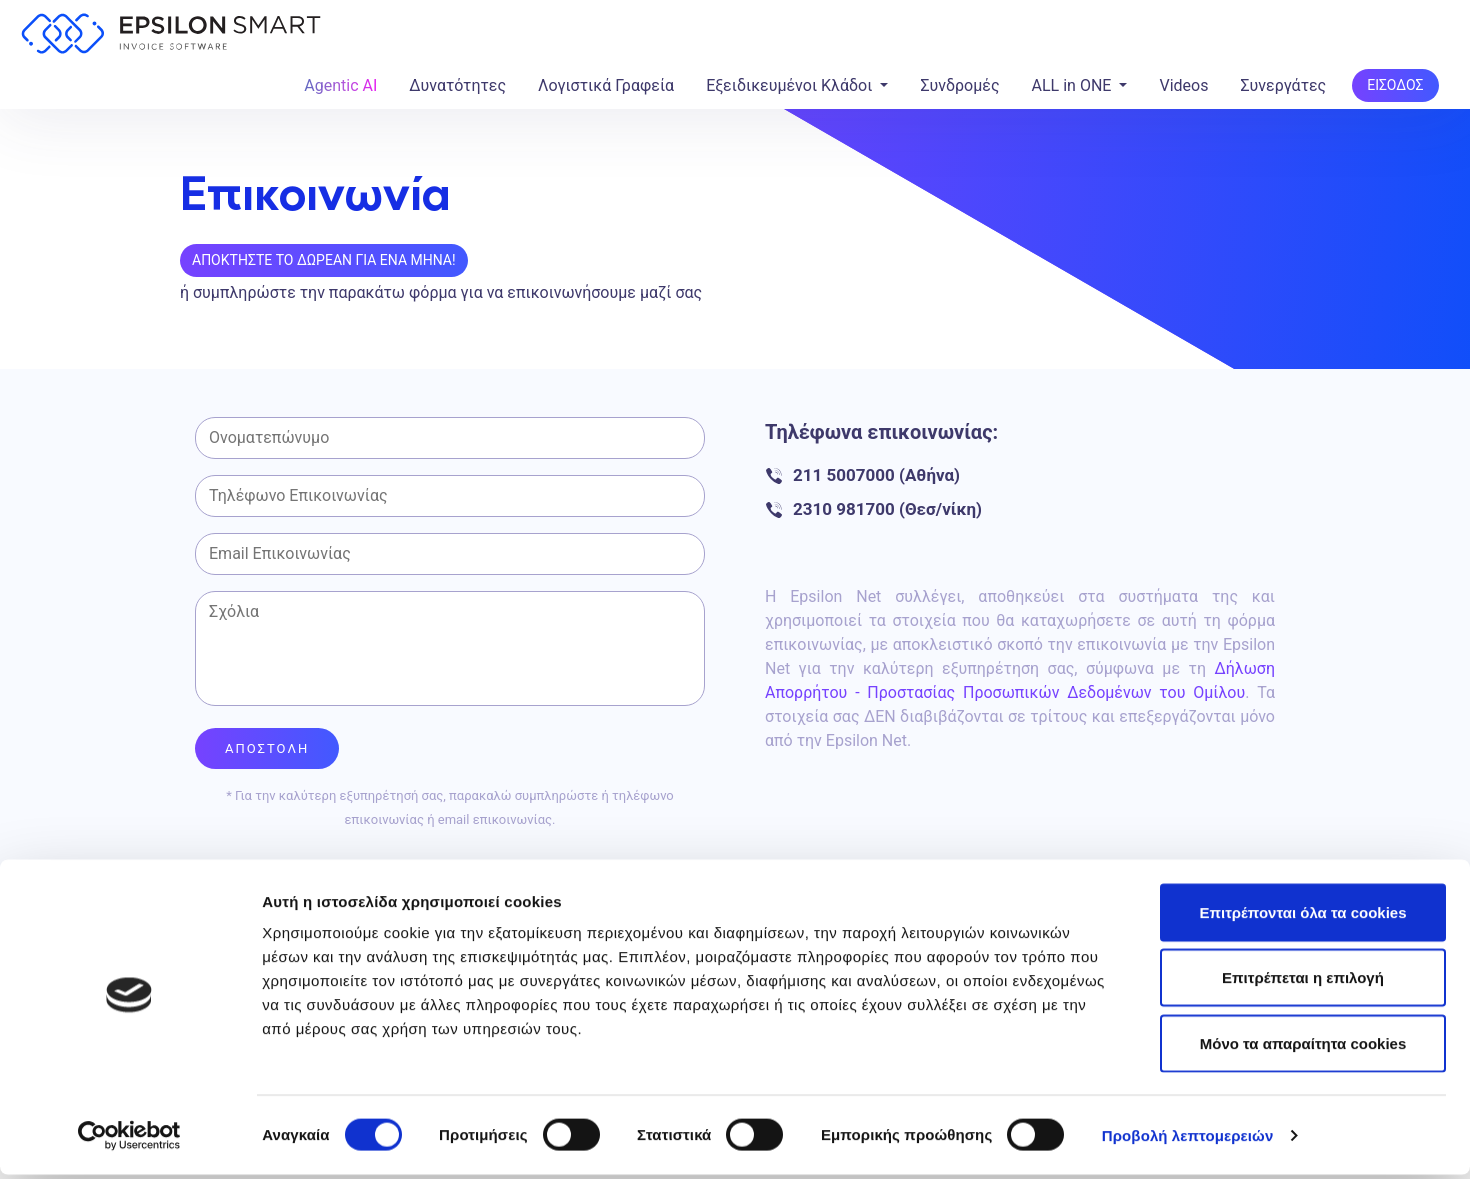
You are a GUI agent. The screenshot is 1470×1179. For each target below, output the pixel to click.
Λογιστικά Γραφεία (606, 85)
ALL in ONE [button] (1074, 85)
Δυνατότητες (457, 85)
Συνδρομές (959, 85)
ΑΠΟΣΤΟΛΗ (267, 743)
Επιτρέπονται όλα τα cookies (1302, 916)
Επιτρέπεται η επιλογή (1303, 982)
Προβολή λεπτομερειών (1188, 1139)
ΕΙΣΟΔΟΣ (1395, 85)
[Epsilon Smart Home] (171, 37)
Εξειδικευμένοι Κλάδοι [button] (791, 85)
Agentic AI (340, 85)
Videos (1183, 85)
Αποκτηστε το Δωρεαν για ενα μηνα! (324, 260)
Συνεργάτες (1283, 85)
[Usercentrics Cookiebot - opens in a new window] (129, 1140)
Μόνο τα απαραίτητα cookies (1303, 1047)
